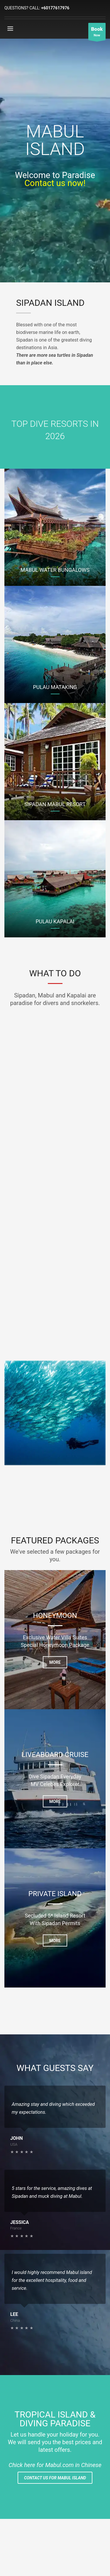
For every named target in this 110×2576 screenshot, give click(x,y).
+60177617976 (55, 8)
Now (97, 33)
